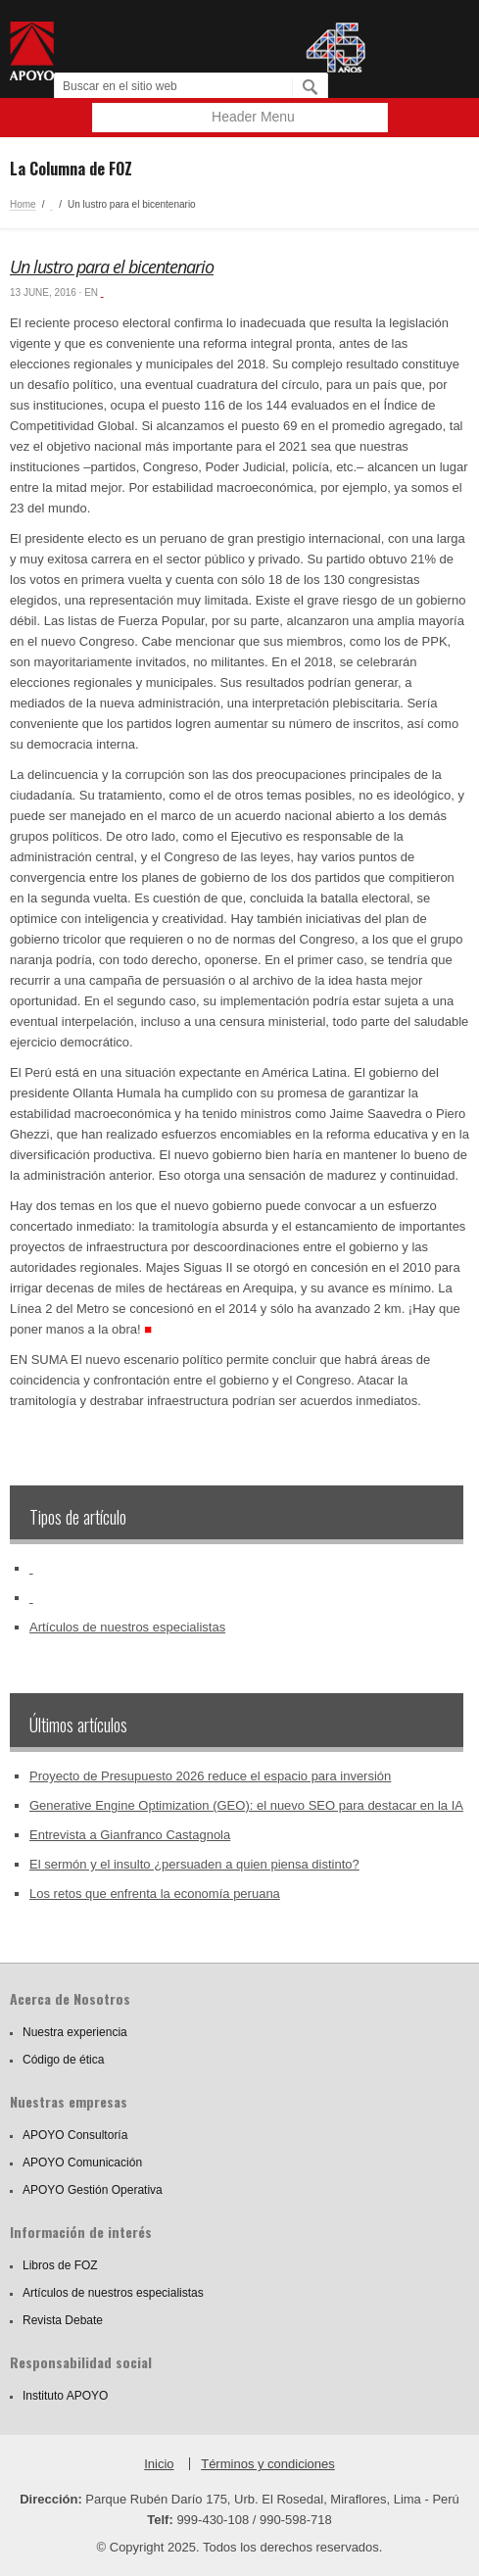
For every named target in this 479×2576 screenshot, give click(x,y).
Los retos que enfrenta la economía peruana (154, 1893)
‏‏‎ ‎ (51, 204)
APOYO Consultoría (75, 2135)
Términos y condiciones (268, 2463)
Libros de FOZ (60, 2265)
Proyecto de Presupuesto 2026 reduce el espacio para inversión (210, 1776)
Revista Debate (63, 2320)
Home (23, 204)
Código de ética (63, 2059)
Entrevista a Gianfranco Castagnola (129, 1834)
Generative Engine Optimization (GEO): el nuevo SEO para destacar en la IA (246, 1805)
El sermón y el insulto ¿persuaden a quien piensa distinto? (194, 1864)
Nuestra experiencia (75, 2032)
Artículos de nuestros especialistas (127, 1627)
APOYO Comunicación (82, 2162)
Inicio (158, 2463)
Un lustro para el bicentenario (112, 266)
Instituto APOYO (65, 2396)
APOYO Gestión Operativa (93, 2190)
